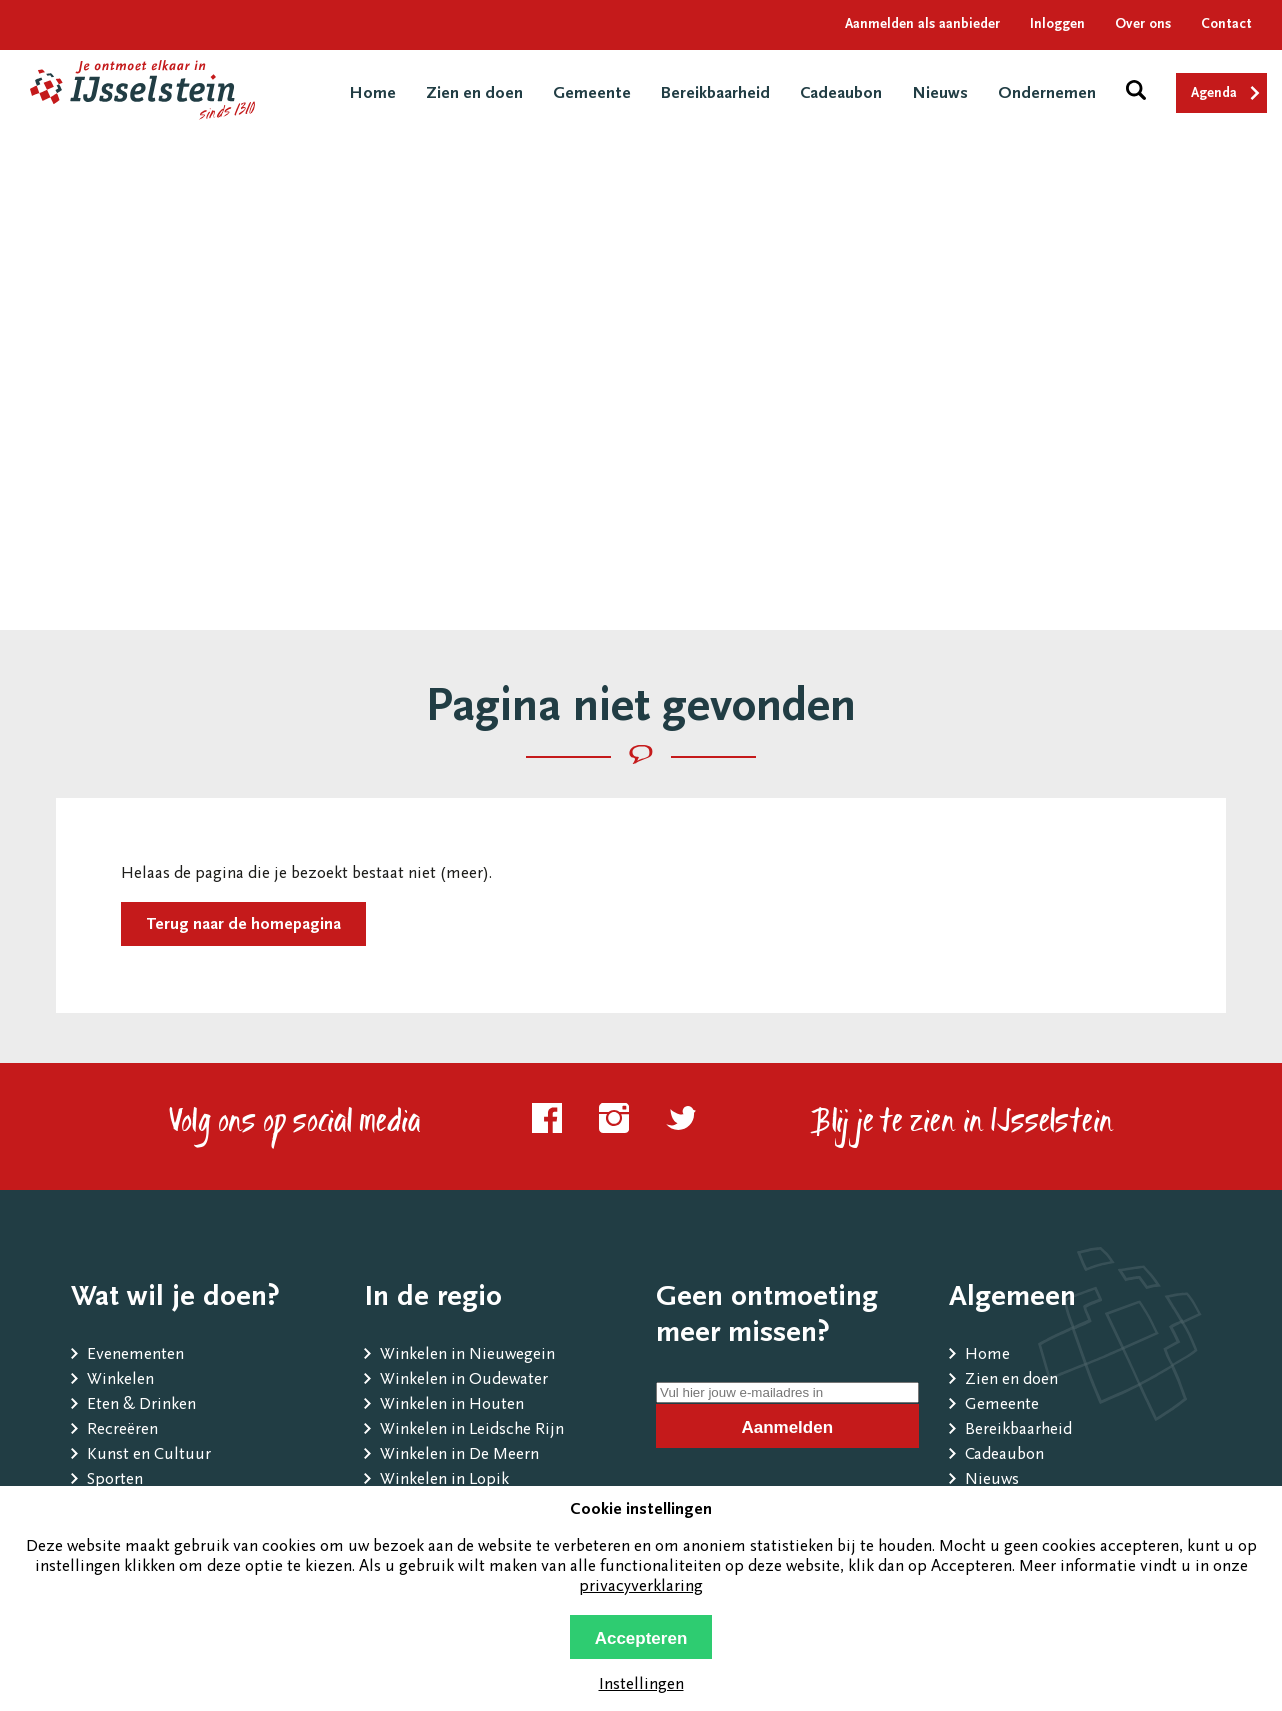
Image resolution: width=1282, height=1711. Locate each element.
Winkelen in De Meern (459, 1455)
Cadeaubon (841, 94)
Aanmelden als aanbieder (922, 25)
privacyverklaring (641, 1587)
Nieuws (940, 94)
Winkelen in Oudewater (464, 1380)
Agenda (1214, 94)
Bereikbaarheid (715, 94)
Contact (1226, 25)
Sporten (115, 1480)
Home (372, 94)
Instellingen (641, 1685)
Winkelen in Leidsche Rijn (472, 1430)
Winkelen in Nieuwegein (467, 1355)
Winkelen (120, 1380)
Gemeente (592, 94)
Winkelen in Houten (452, 1405)
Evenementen (135, 1355)
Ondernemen (1047, 94)
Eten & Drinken (141, 1405)
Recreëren (122, 1430)
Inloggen (1057, 25)
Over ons (1143, 25)
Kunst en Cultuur (149, 1455)
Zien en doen (474, 94)
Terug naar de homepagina (243, 925)
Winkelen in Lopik (444, 1480)
